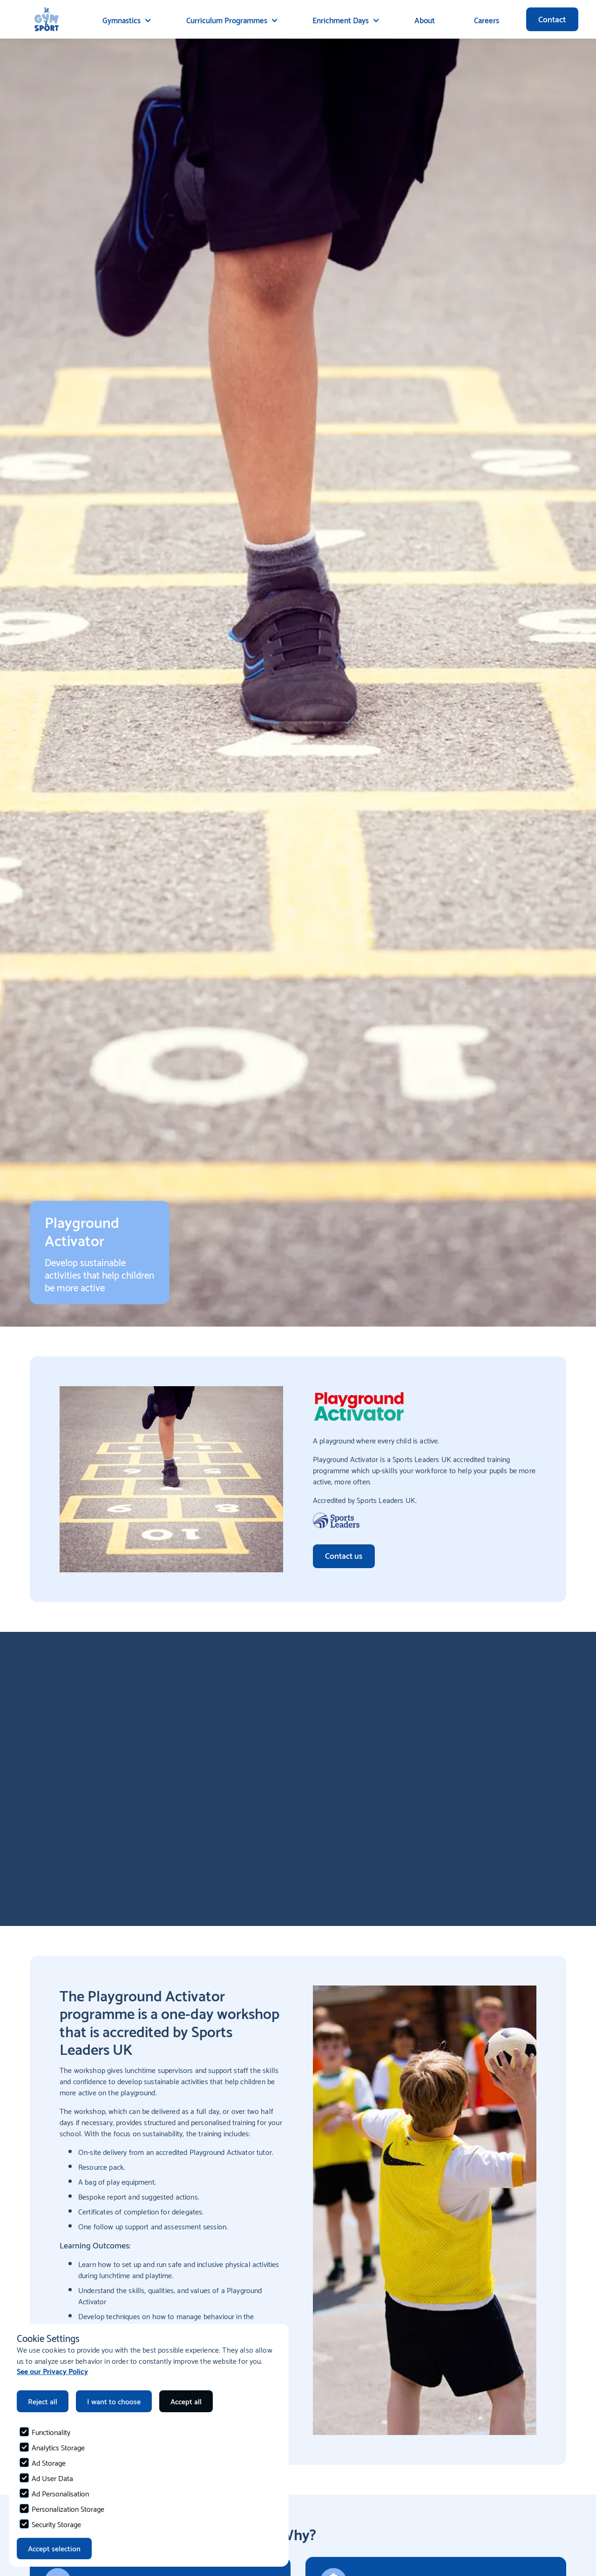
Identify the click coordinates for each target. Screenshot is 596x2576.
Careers (486, 19)
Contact (552, 19)
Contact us (343, 1555)
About (424, 19)
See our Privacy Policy (52, 2370)
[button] (124, 19)
